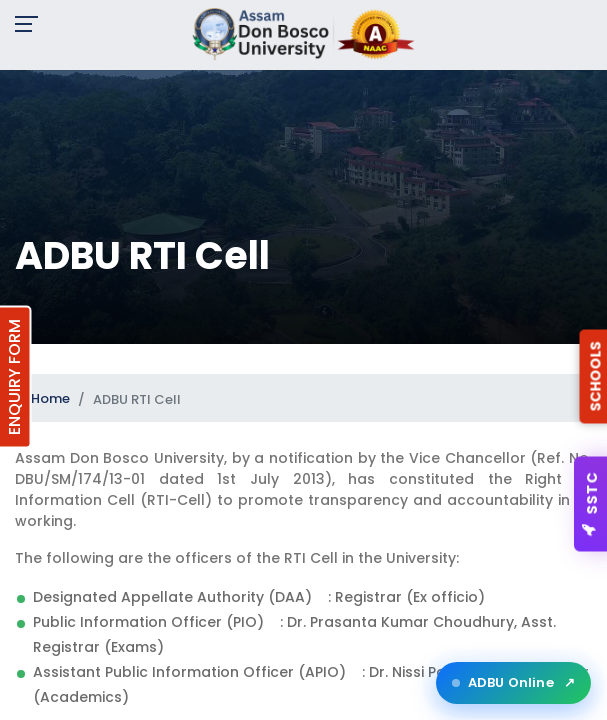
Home (50, 398)
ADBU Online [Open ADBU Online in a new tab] (513, 683)
